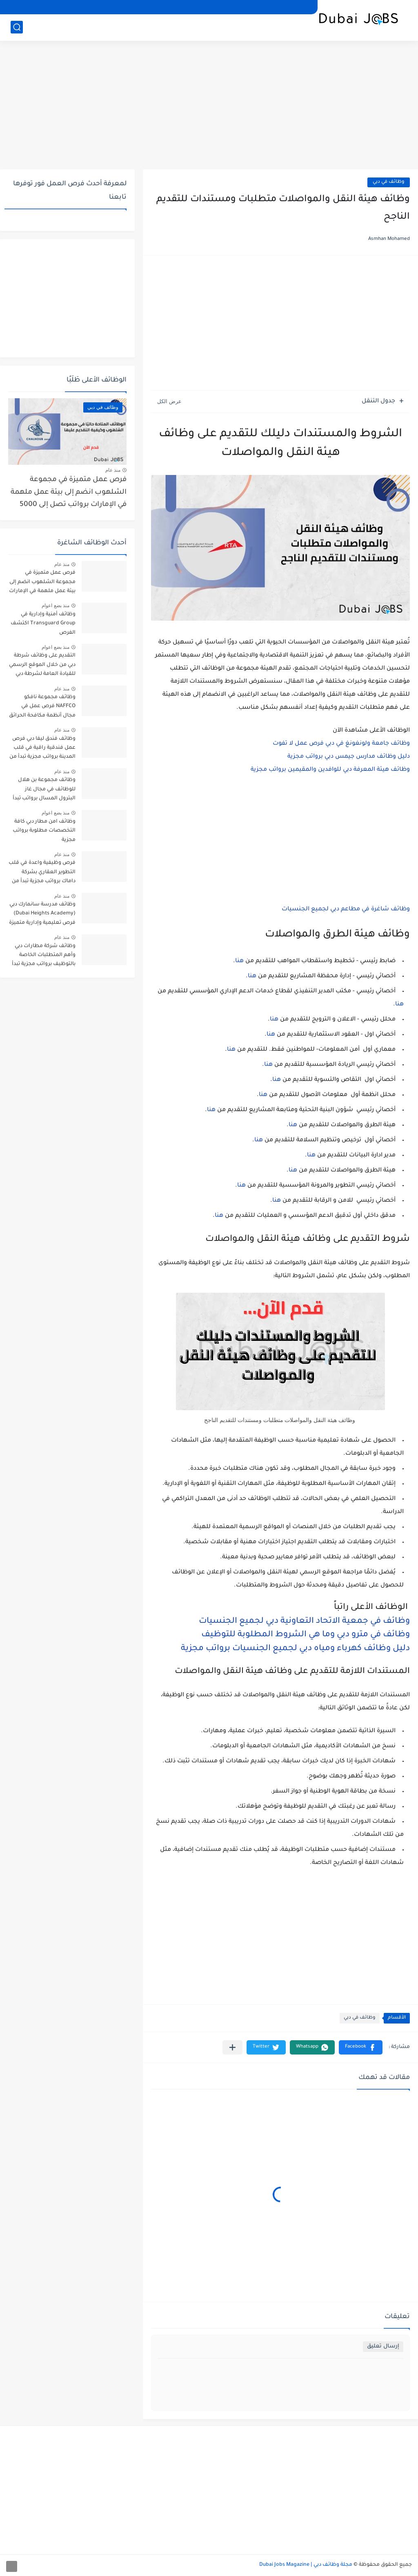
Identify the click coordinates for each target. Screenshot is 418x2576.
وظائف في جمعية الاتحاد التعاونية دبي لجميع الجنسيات (304, 1621)
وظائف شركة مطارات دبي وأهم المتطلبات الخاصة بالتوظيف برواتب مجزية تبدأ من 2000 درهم (44, 956)
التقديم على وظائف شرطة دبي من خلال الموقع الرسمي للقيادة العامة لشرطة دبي (42, 665)
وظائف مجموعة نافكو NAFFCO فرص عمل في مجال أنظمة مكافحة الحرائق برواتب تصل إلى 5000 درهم (42, 707)
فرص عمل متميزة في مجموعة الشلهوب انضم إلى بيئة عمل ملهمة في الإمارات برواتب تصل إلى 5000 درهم (69, 494)
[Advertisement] (209, 106)
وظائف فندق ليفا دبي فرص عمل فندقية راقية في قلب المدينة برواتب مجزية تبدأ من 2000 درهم (42, 749)
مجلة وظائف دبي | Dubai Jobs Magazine (305, 2565)
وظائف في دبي (389, 182)
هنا (239, 961)
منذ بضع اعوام (55, 605)
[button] (360, 2047)
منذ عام (112, 470)
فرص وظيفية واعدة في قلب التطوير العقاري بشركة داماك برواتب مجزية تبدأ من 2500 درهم (42, 873)
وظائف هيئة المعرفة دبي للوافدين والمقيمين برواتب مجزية (330, 770)
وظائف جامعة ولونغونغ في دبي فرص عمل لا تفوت (341, 744)
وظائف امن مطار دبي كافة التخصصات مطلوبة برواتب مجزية (44, 831)
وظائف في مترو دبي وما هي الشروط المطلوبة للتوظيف (305, 1635)
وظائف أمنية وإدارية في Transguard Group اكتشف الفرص (43, 624)
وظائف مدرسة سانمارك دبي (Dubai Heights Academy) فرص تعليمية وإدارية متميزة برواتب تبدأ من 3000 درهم (42, 915)
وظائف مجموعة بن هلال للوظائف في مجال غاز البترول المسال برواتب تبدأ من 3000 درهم (44, 790)
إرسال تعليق (383, 2346)
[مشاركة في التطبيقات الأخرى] (232, 2047)
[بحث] (17, 27)
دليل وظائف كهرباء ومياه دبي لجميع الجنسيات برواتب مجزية (295, 1648)
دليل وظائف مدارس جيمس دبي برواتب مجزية (348, 757)
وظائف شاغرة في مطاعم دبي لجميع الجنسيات (346, 909)
